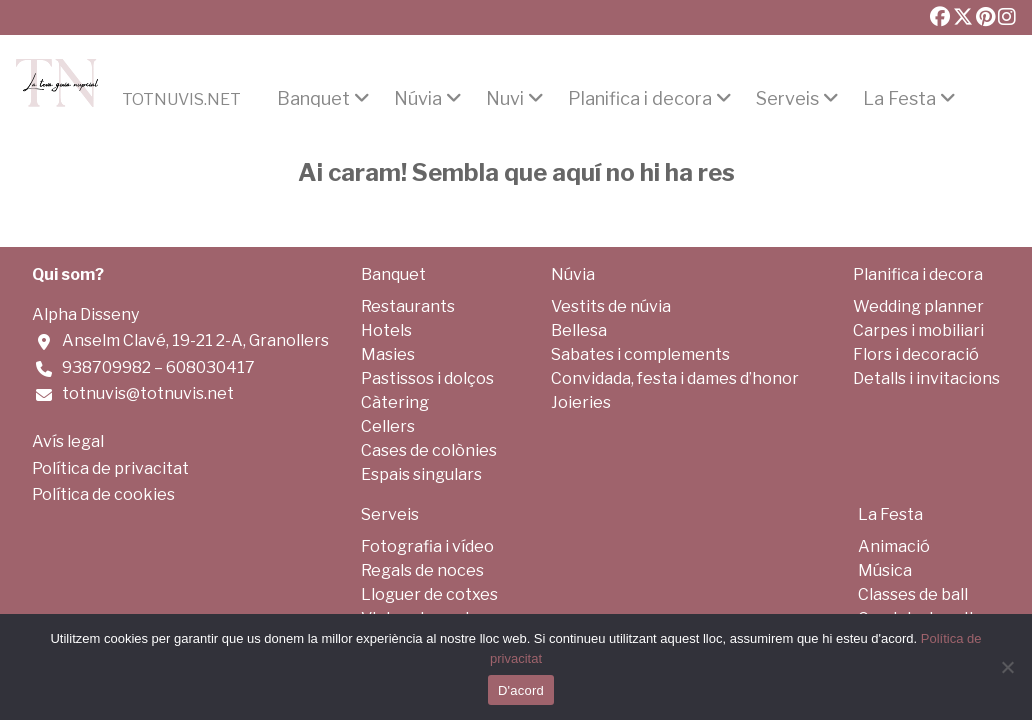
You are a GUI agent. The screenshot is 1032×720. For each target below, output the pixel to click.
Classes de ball (913, 594)
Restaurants (408, 306)
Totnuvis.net (181, 100)
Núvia (418, 99)
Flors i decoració (916, 354)
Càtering (395, 402)
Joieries (581, 402)
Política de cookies (103, 494)
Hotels (386, 330)
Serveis (787, 99)
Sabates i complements (640, 354)
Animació (894, 546)
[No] (1007, 667)
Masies (388, 354)
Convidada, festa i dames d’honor (675, 378)
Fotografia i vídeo (427, 546)
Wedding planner (918, 306)
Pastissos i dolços (427, 378)
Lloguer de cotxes (429, 594)
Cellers (388, 426)
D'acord (521, 690)
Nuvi (505, 99)
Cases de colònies (429, 450)
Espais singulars (421, 474)
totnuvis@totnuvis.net (148, 393)
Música (885, 570)
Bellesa (579, 330)
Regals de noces (422, 570)
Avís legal (68, 441)
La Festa (899, 99)
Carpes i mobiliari (918, 330)
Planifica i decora (640, 99)
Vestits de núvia (611, 306)
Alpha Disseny (85, 314)
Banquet (313, 99)
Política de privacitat (110, 468)
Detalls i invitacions (926, 378)
